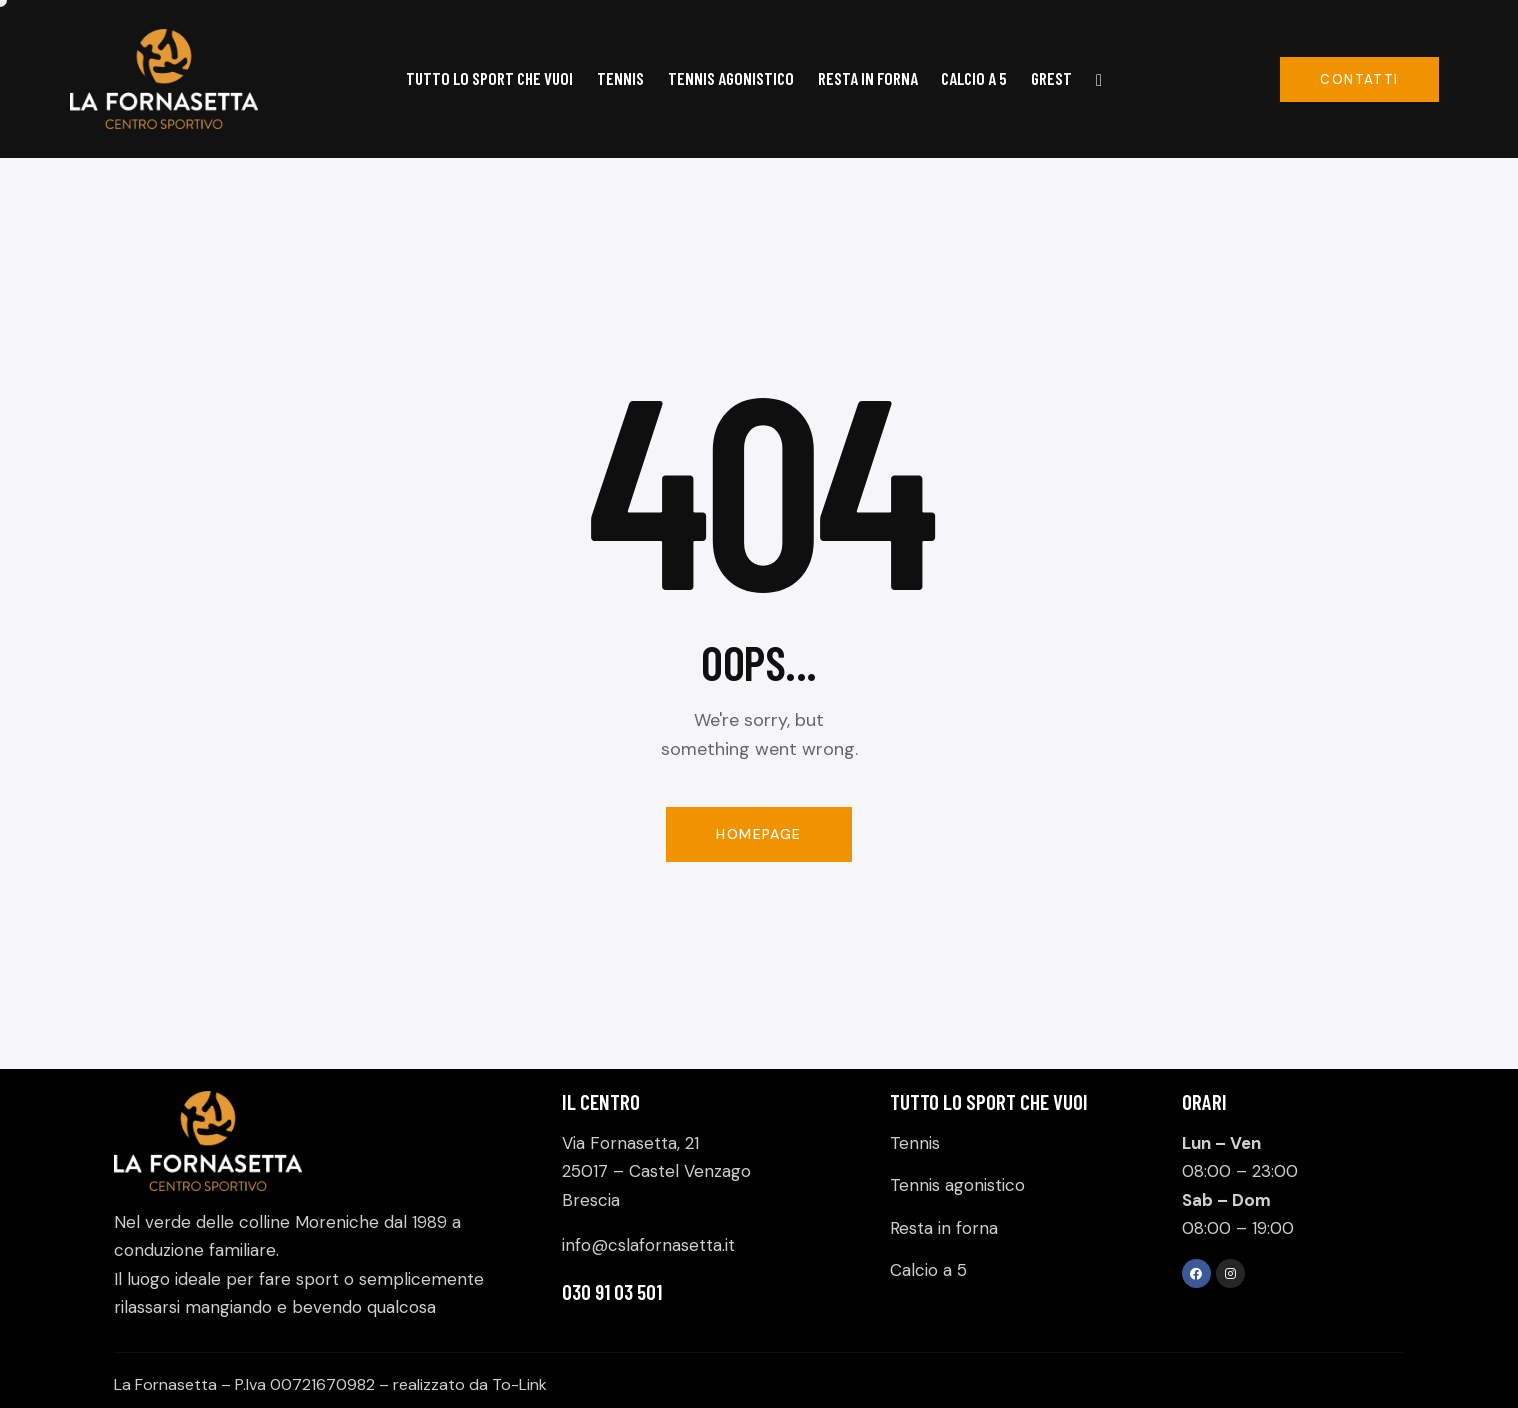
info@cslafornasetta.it (648, 1245)
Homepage (758, 834)
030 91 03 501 (612, 1291)
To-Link (519, 1384)
